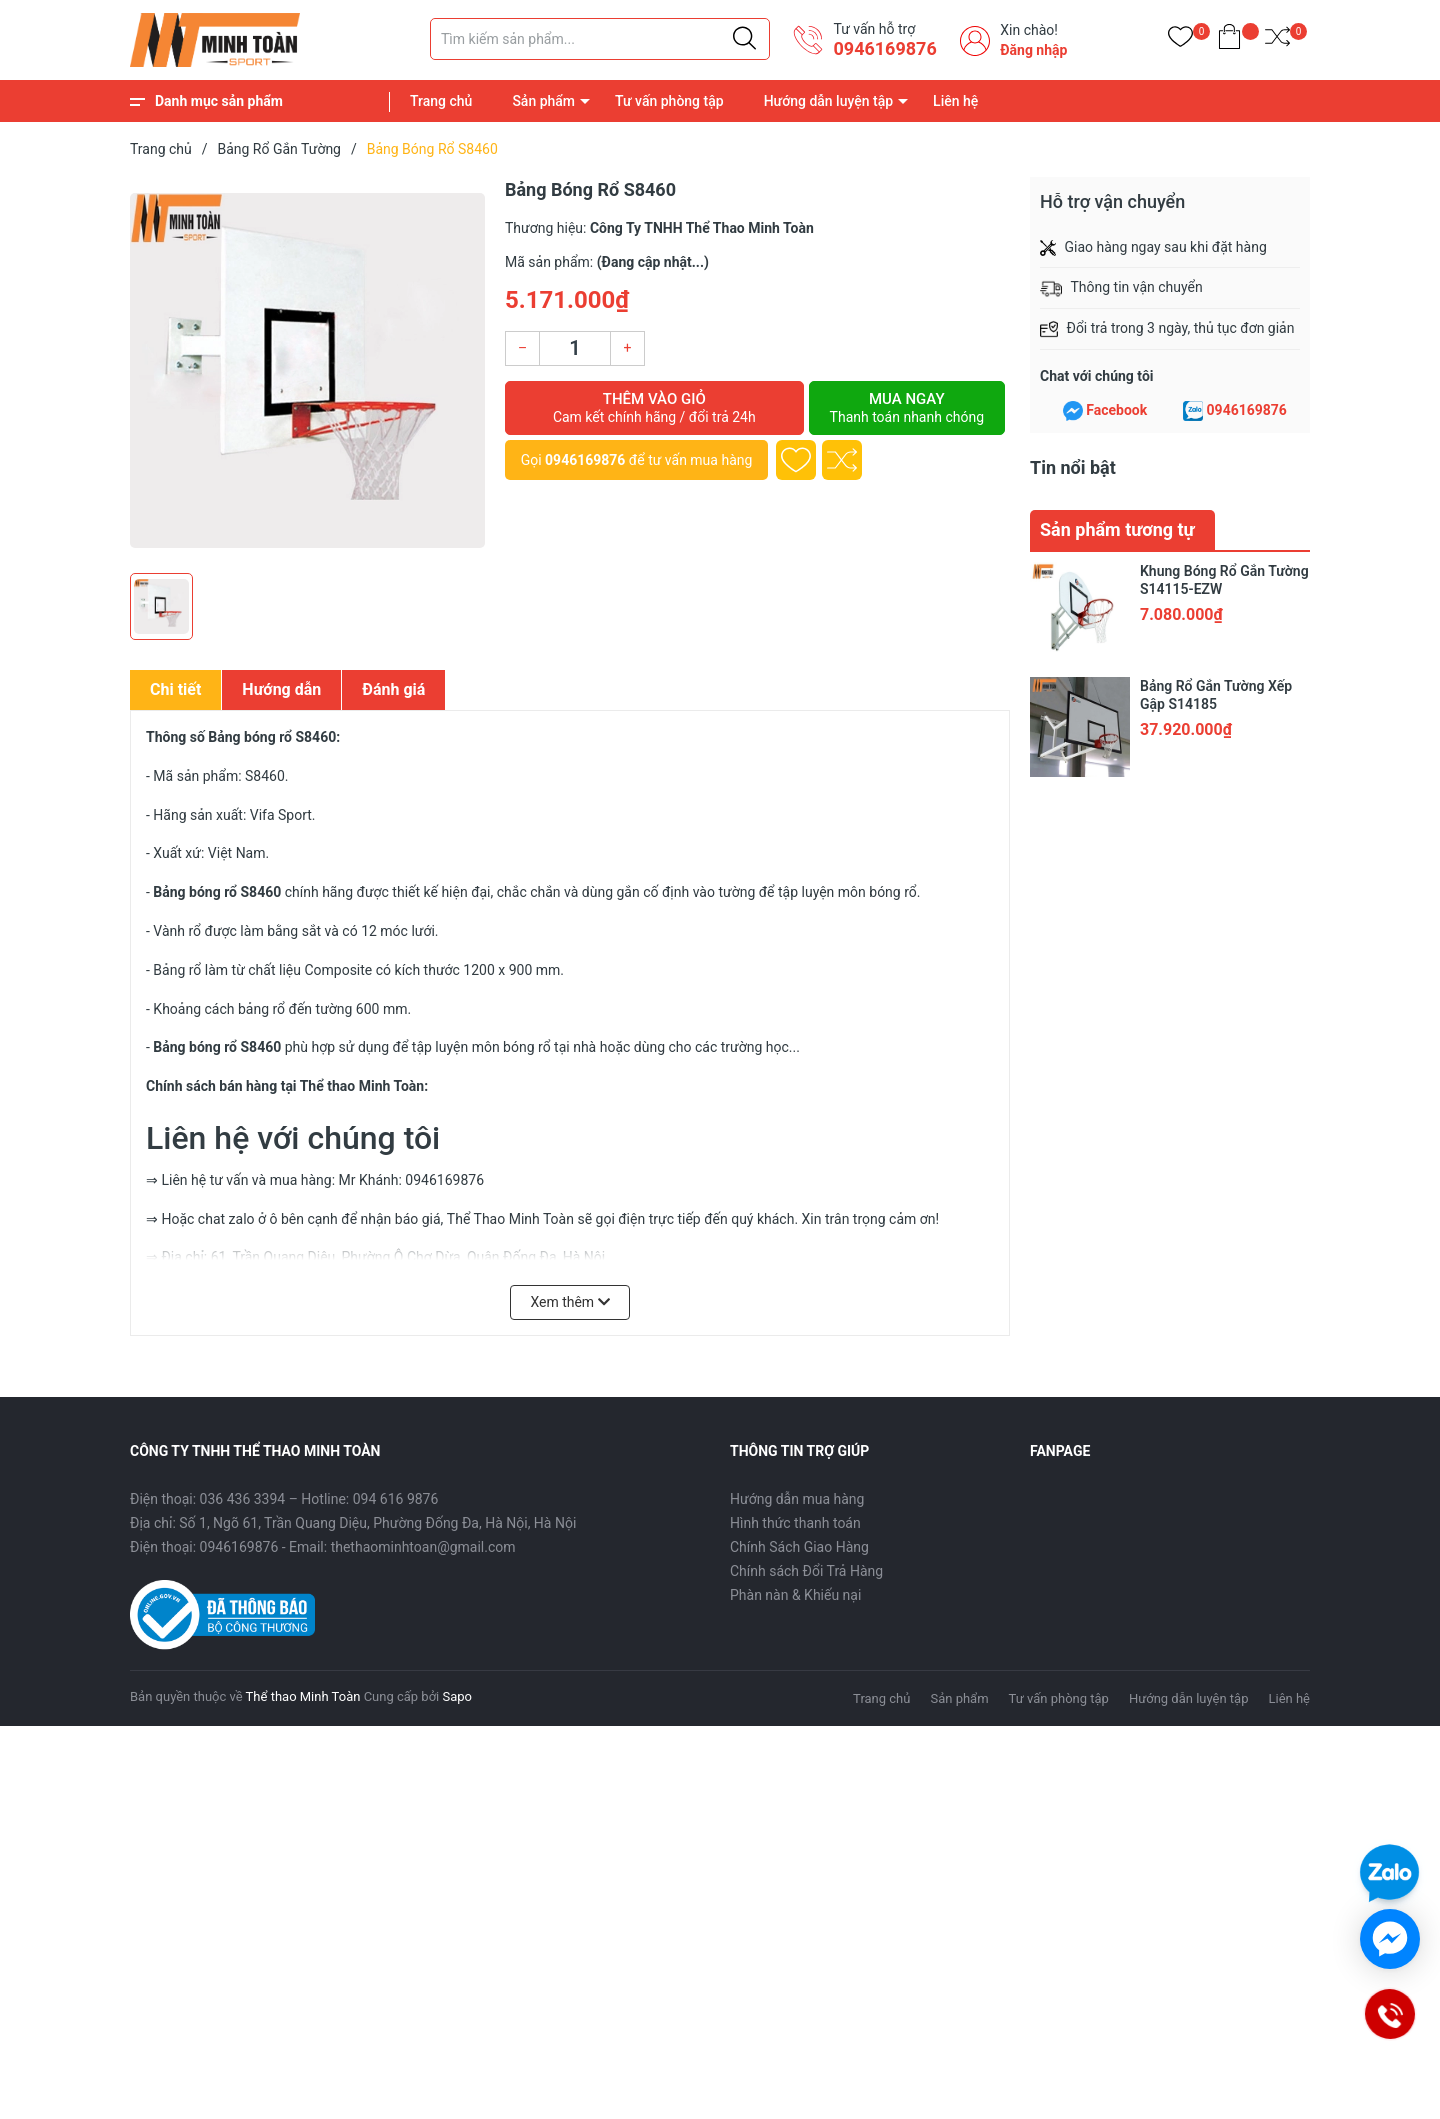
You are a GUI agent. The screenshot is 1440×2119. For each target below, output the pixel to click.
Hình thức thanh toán (795, 1523)
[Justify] (744, 39)
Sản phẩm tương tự (1117, 529)
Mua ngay (907, 408)
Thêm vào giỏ (654, 408)
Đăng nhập (1033, 50)
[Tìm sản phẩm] (600, 39)
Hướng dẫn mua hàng (797, 1499)
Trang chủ (441, 101)
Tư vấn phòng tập (669, 101)
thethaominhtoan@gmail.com (423, 1547)
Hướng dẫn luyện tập (828, 101)
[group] (307, 370)
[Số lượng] (575, 348)
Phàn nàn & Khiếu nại (795, 1595)
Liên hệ (955, 101)
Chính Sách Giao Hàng (799, 1547)
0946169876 (884, 48)
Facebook (1116, 410)
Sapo (457, 1696)
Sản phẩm (543, 101)
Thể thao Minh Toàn (303, 1696)
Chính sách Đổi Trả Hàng (806, 1571)
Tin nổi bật (1073, 467)
